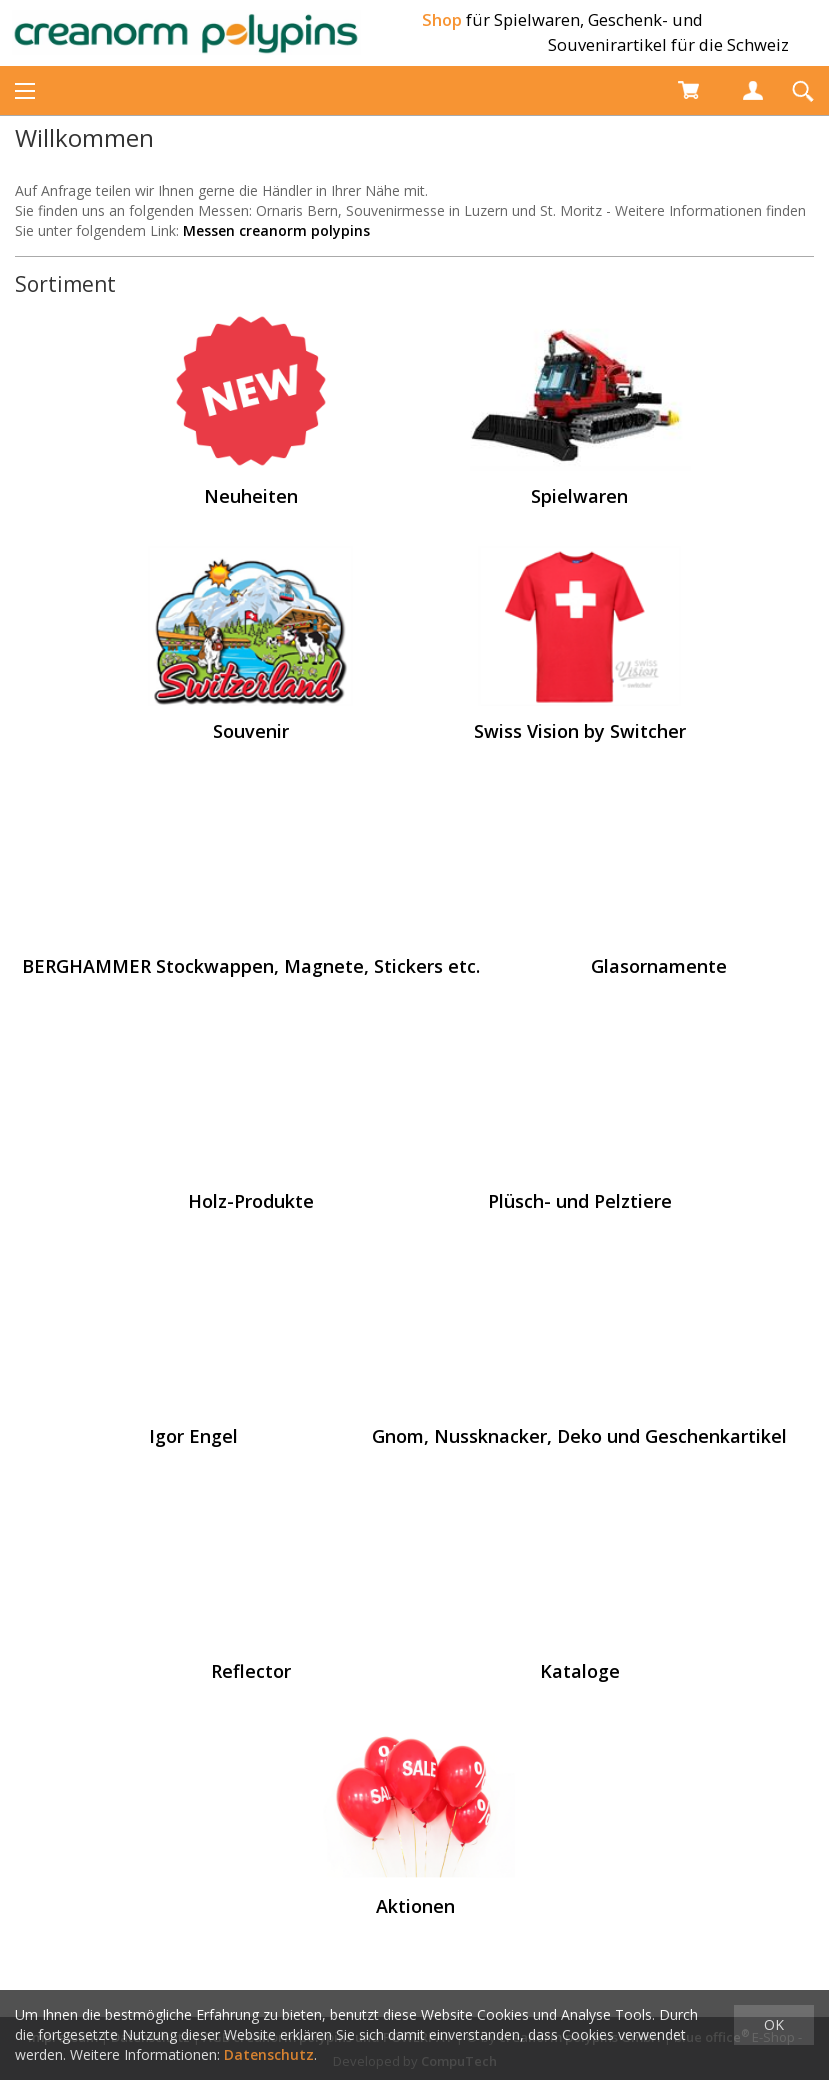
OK (774, 2024)
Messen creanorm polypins (276, 230)
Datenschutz (269, 2054)
